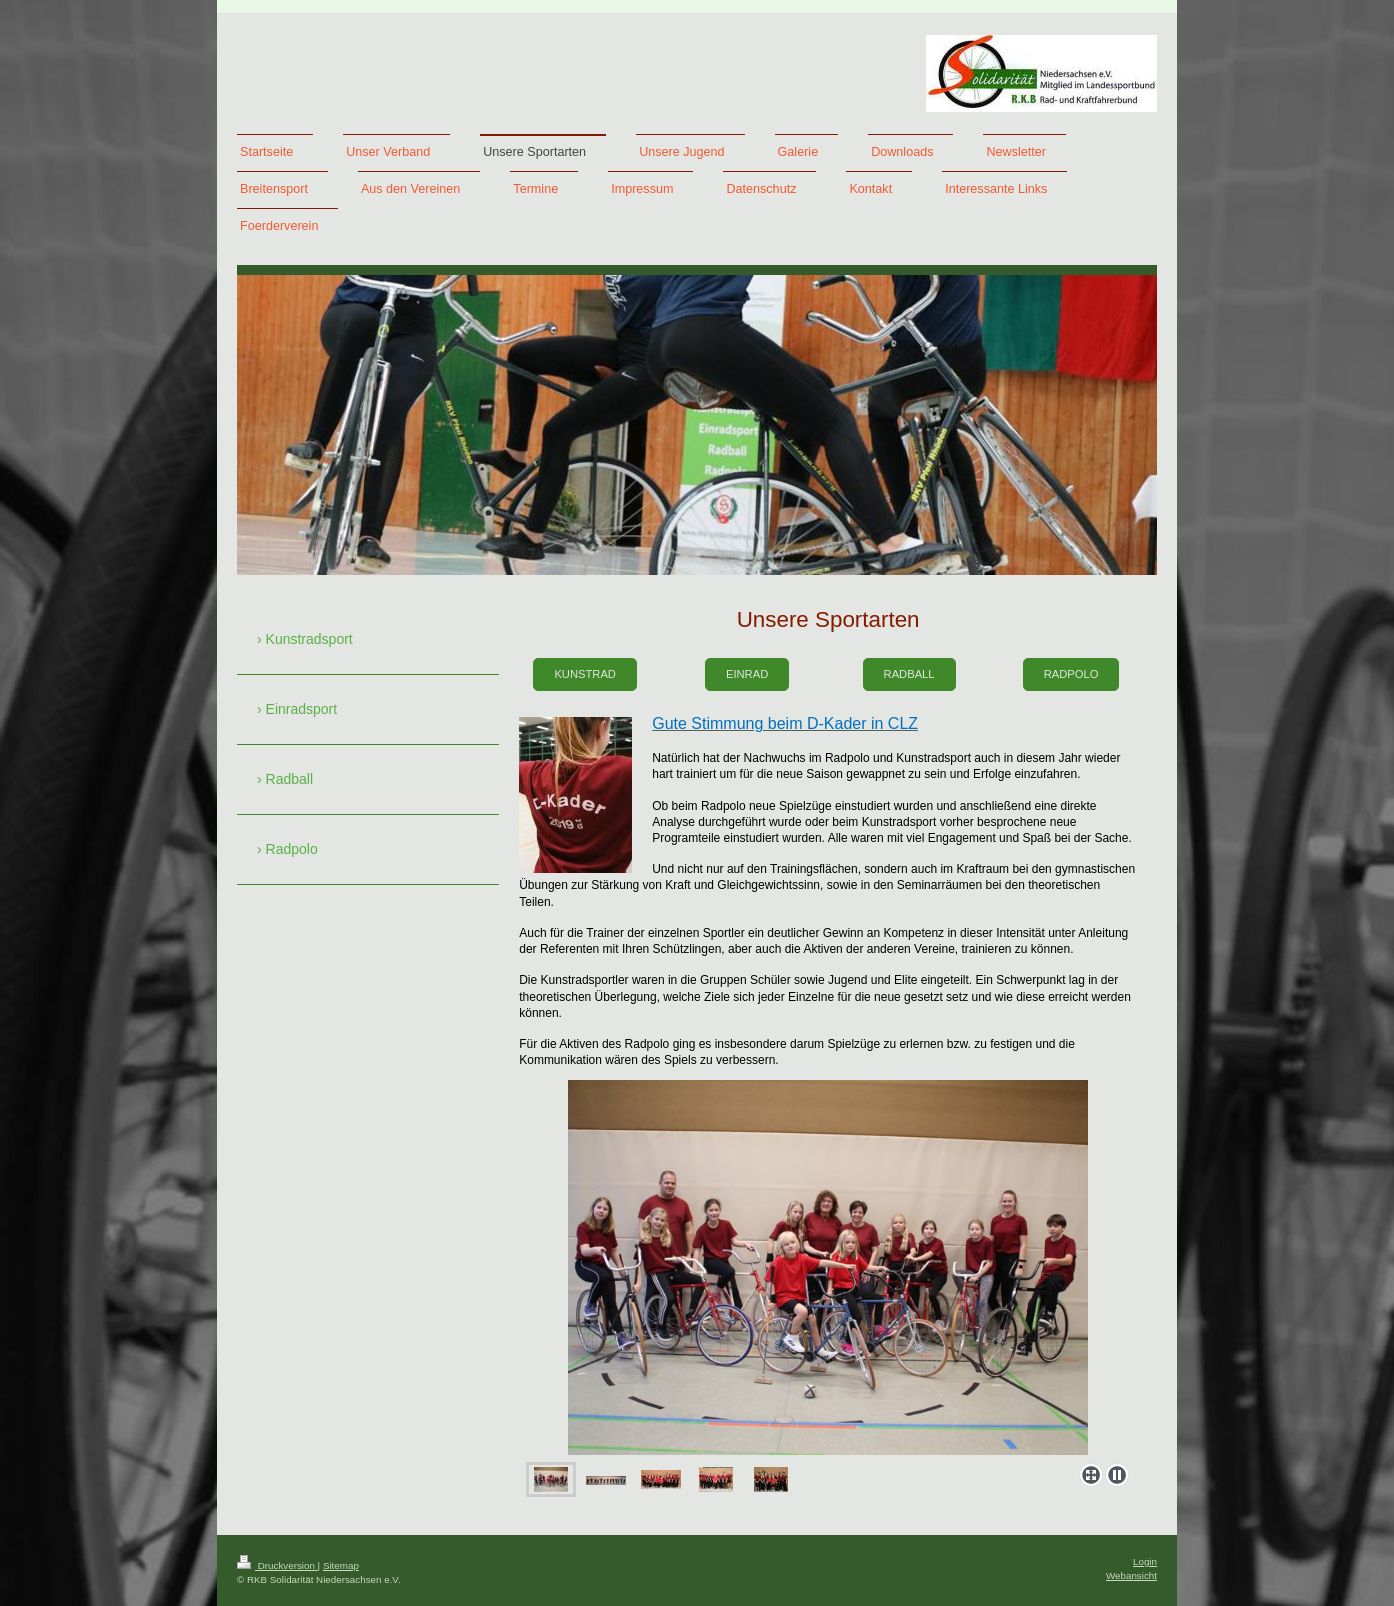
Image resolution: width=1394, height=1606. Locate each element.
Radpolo (1071, 674)
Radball (909, 674)
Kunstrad (585, 674)
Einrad (747, 674)
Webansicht (1131, 1575)
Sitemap (341, 1565)
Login (1145, 1561)
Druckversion (277, 1565)
